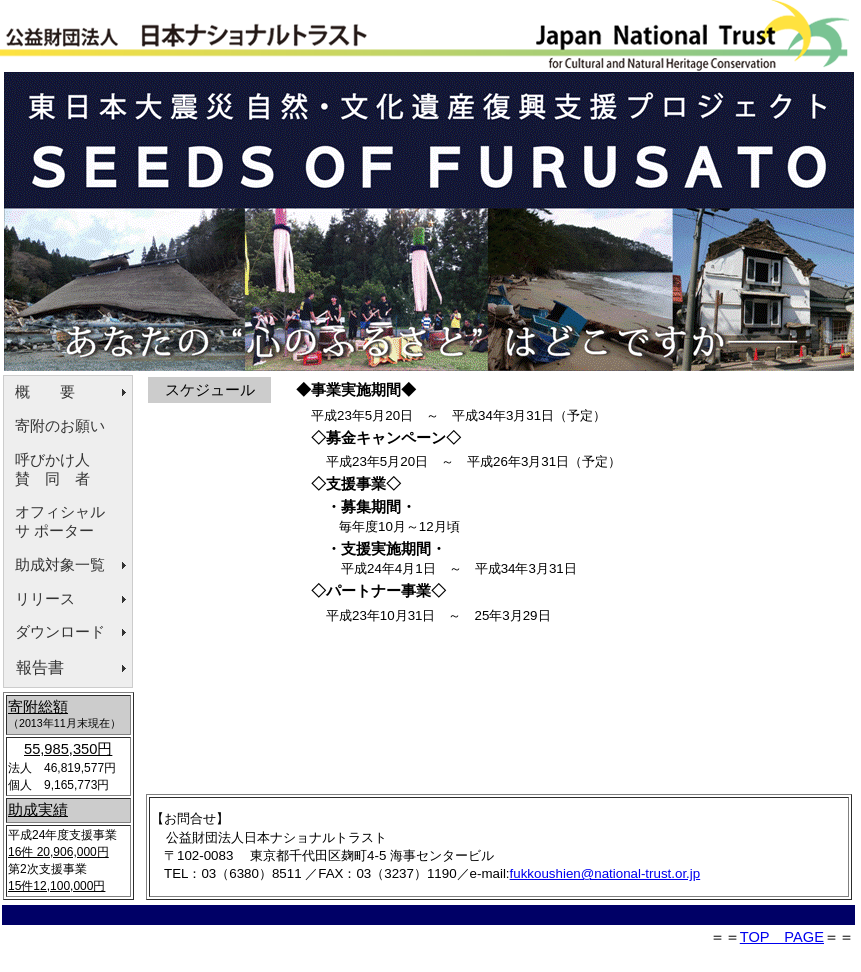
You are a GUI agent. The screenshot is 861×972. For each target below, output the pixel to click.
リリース (45, 599)
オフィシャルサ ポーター (60, 521)
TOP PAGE (782, 937)
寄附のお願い (60, 426)
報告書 (40, 667)
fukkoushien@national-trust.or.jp (605, 873)
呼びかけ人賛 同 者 (52, 469)
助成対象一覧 (60, 565)
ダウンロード (60, 632)
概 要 (45, 392)
